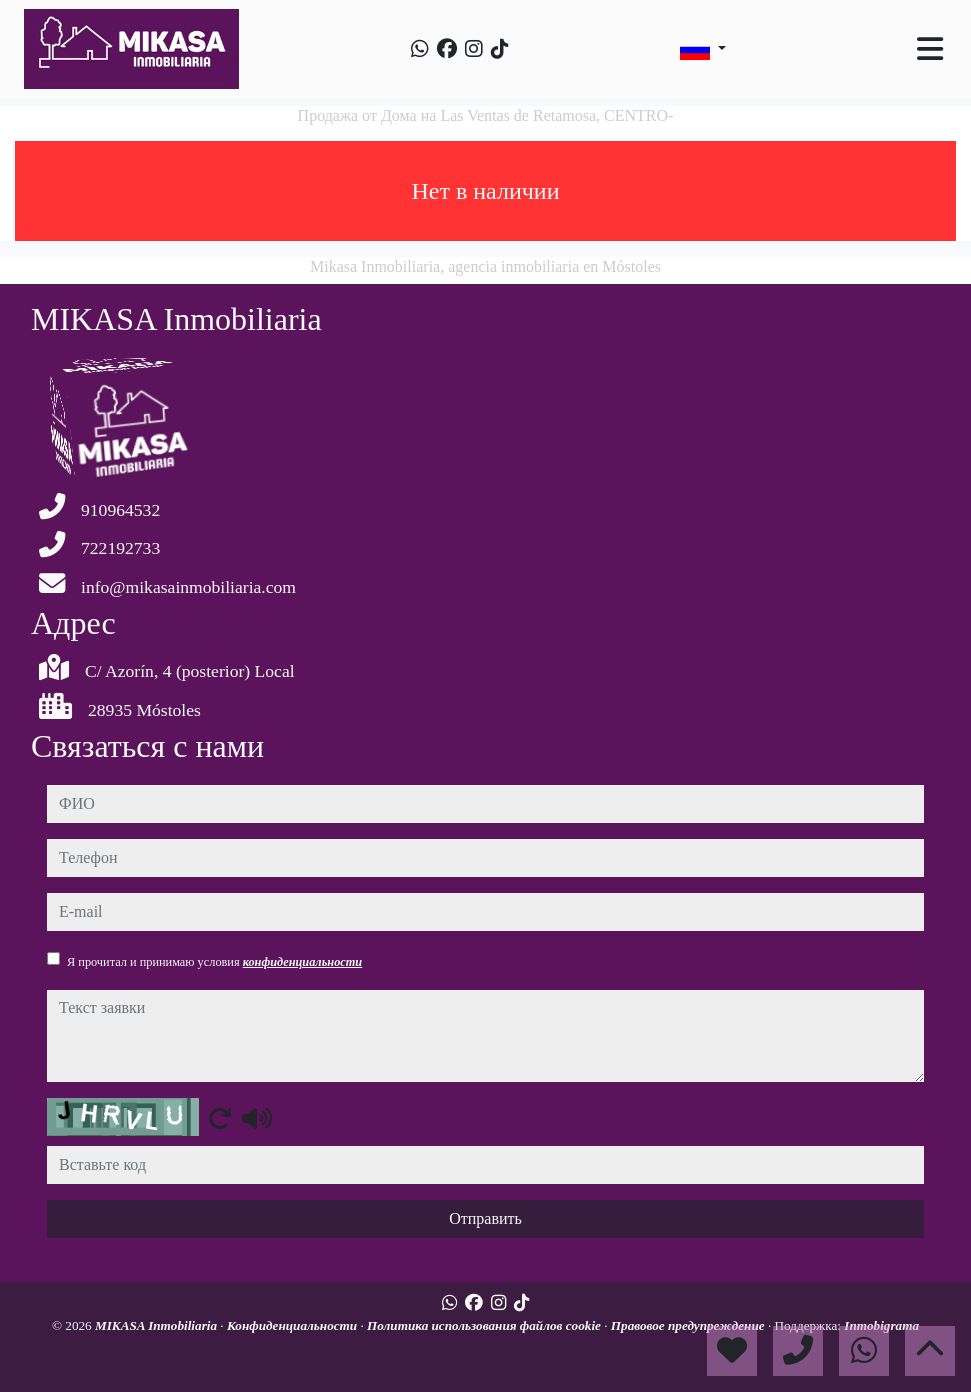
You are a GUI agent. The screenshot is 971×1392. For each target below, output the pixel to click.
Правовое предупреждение (689, 1325)
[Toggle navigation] (930, 49)
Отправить (485, 1218)
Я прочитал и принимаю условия (214, 962)
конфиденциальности (303, 962)
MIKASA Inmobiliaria (157, 1325)
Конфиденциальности (294, 1325)
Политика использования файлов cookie (485, 1325)
